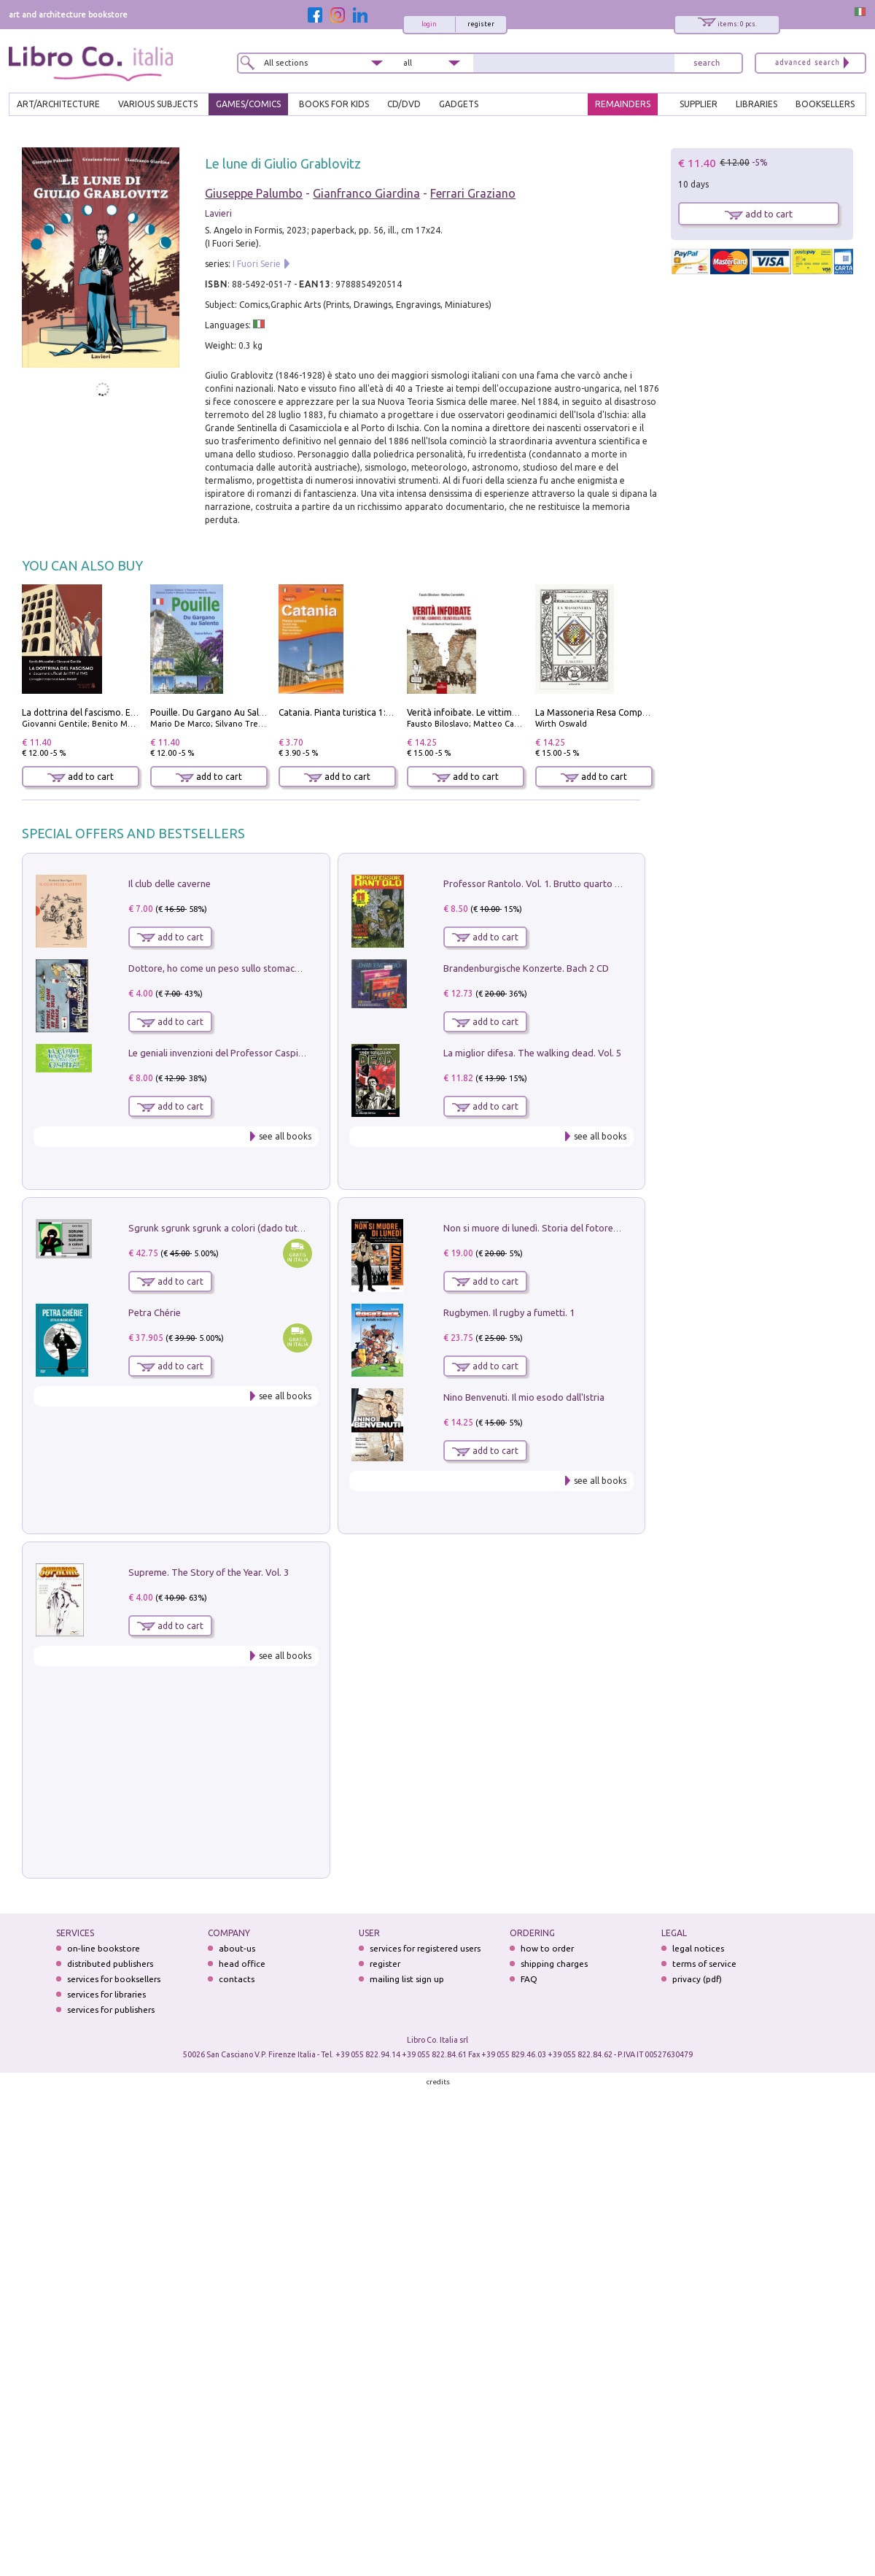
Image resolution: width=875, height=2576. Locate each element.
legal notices (698, 1948)
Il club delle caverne (169, 883)
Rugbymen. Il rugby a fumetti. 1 (509, 1312)
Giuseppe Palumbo (254, 193)
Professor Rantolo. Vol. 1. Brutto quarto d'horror (546, 883)
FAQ (529, 1979)
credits (438, 2082)
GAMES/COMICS (248, 104)
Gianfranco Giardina (366, 193)
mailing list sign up (407, 1979)
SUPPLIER (699, 104)
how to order (547, 1948)
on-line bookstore (103, 1948)
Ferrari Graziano (473, 193)
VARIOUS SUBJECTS (158, 104)
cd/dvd (404, 104)
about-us (237, 1948)
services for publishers (111, 2009)
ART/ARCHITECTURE (58, 104)
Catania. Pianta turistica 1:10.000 (346, 712)
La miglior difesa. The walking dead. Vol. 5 (532, 1053)
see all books (285, 1136)
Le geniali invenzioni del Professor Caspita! (218, 1053)
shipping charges (554, 1963)
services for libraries (106, 1994)
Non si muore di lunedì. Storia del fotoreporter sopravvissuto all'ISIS (588, 1228)
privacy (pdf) (697, 1979)
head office (242, 1963)
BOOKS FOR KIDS (334, 104)
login (429, 24)
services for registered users (425, 1948)
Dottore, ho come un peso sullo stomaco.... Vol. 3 (231, 968)
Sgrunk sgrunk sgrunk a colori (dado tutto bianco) (234, 1228)
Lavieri (218, 213)
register (480, 24)
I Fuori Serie (257, 263)
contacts (236, 1979)
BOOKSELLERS (825, 104)
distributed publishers (110, 1963)
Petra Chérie (154, 1312)
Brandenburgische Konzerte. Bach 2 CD (526, 968)
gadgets (458, 104)
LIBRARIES (756, 104)
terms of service (704, 1963)
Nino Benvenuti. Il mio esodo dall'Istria (523, 1397)
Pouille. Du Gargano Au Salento (214, 712)
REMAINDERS (622, 104)
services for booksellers (113, 1979)
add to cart (80, 776)
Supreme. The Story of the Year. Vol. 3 (208, 1572)
